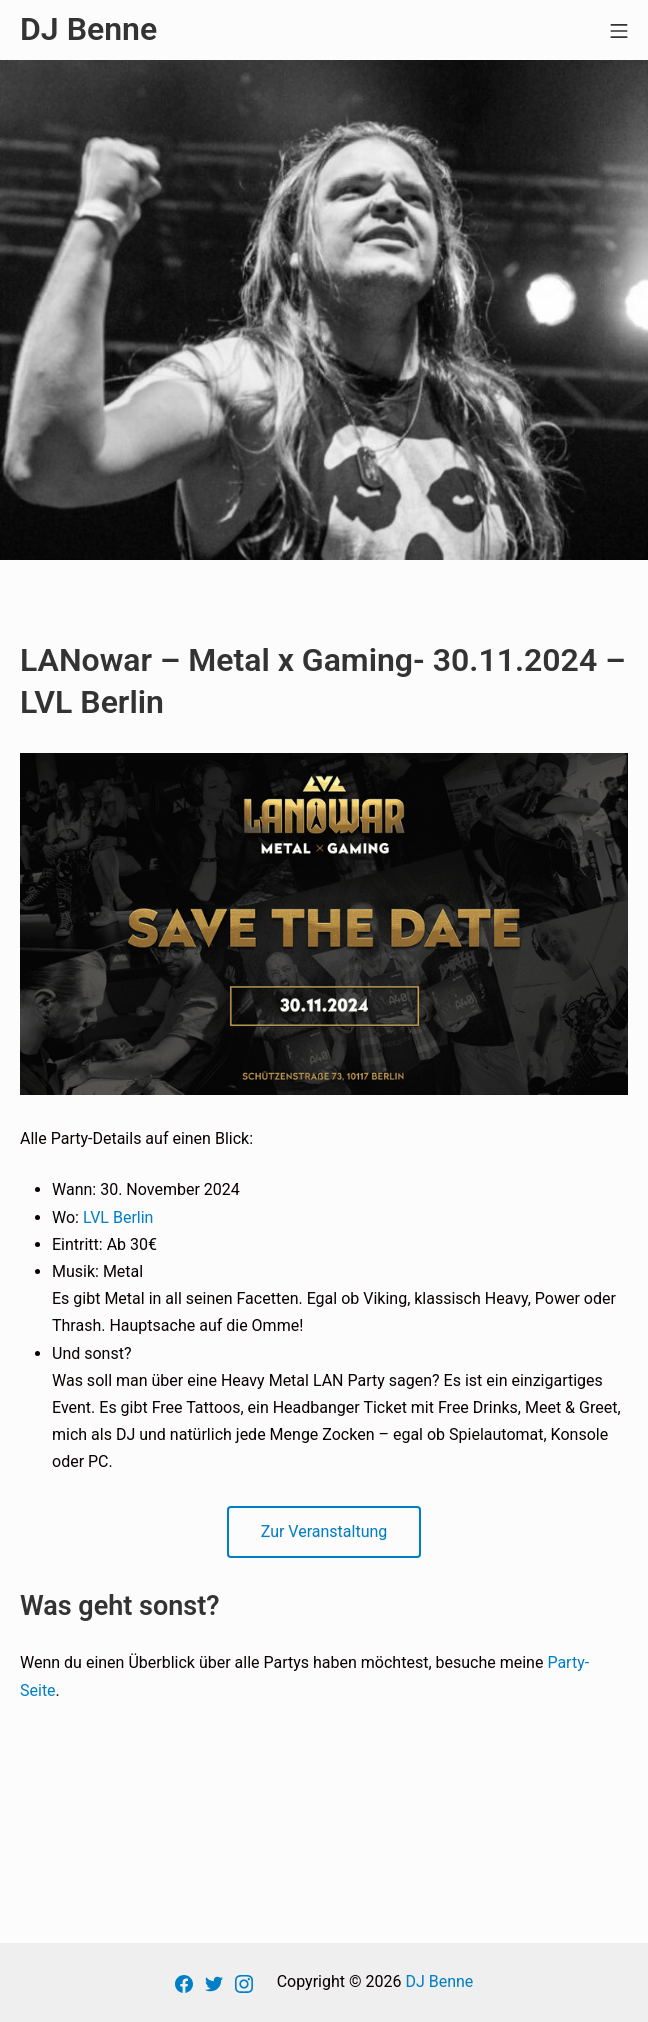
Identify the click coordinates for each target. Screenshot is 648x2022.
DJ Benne (439, 1981)
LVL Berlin (118, 1217)
